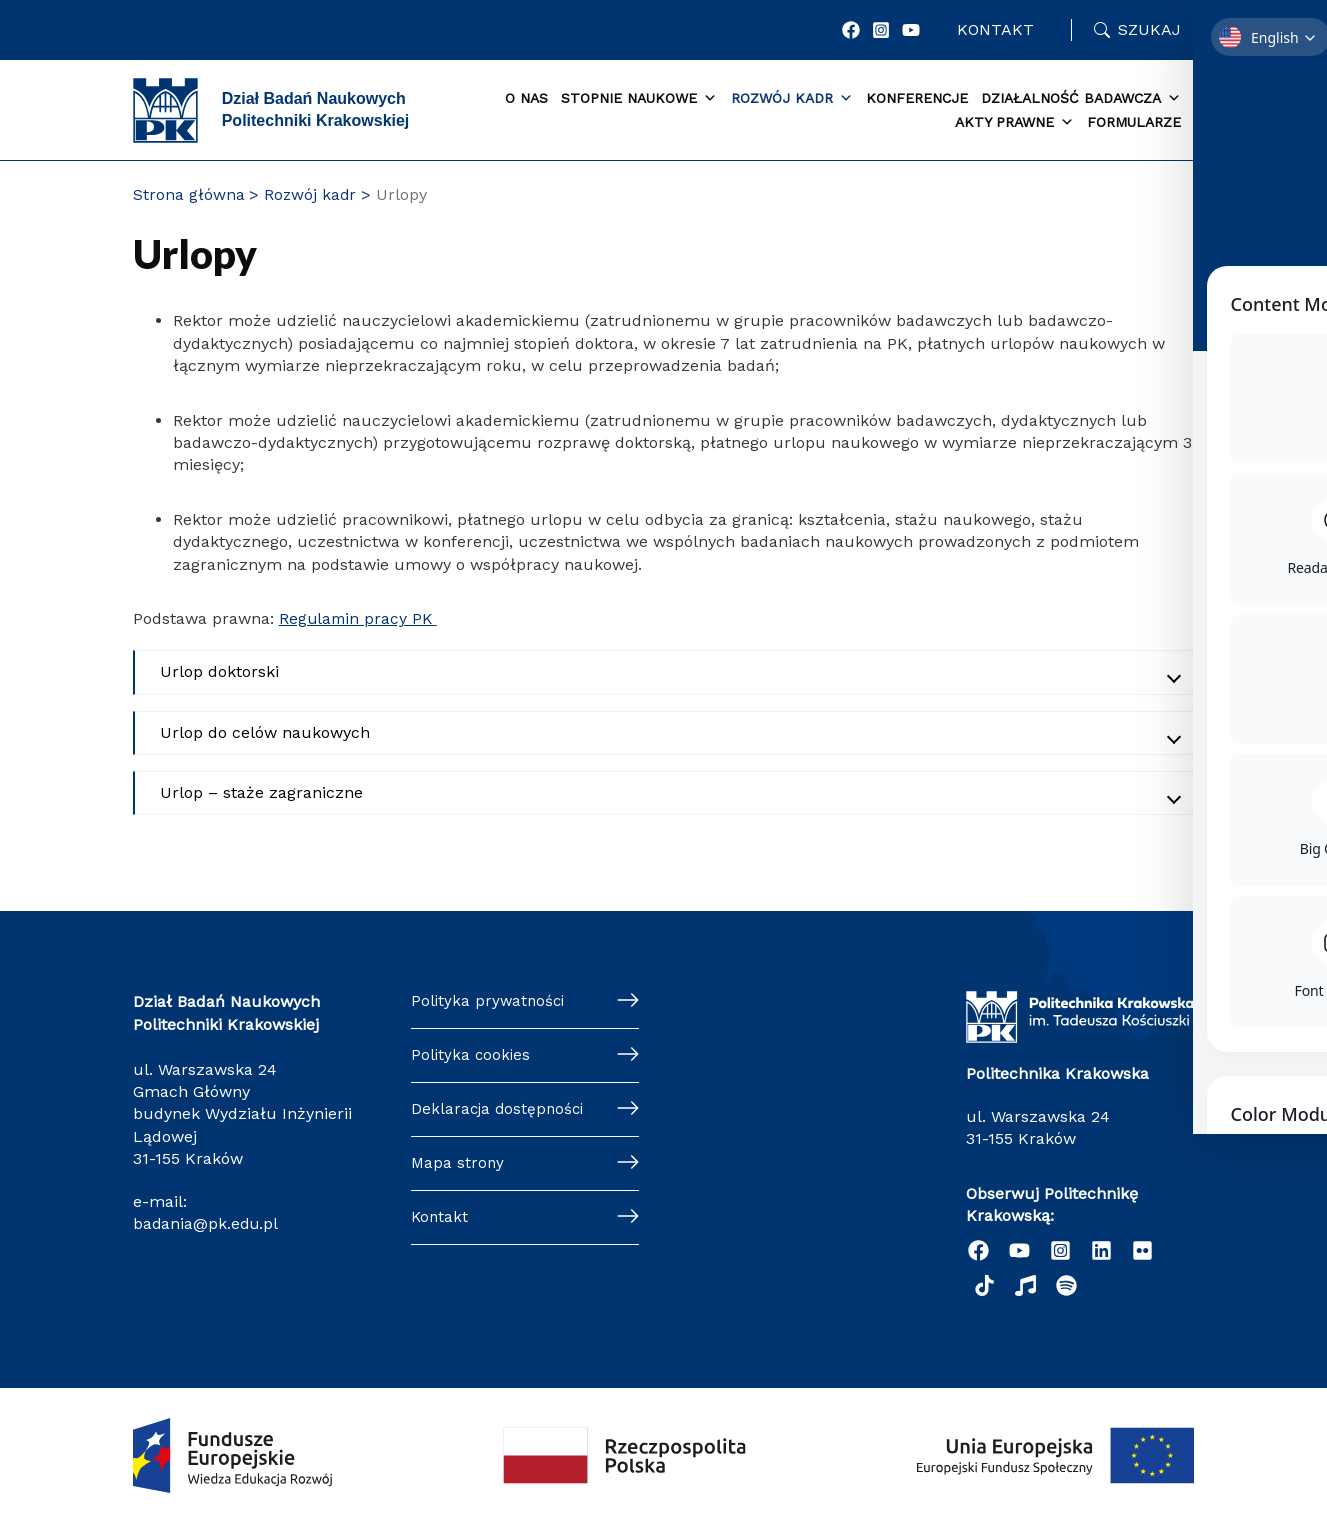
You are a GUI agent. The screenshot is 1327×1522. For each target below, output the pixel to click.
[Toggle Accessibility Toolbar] (1281, 715)
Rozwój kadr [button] (792, 99)
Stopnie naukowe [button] (639, 99)
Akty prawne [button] (1014, 123)
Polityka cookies (472, 1057)
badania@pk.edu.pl (207, 1223)
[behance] (1025, 1284)
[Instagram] (883, 30)
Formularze (1134, 122)
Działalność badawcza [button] (1081, 99)
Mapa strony (458, 1168)
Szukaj (1149, 29)
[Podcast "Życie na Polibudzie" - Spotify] (1066, 1284)
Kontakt (996, 29)
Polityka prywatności (490, 1001)
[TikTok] (984, 1284)
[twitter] (1142, 1249)
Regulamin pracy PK (360, 618)
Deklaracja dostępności (500, 1112)
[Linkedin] (1101, 1249)
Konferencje (917, 98)
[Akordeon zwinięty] (664, 672)
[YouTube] (913, 30)
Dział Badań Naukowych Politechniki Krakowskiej (316, 109)
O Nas (526, 98)
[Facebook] (853, 30)
